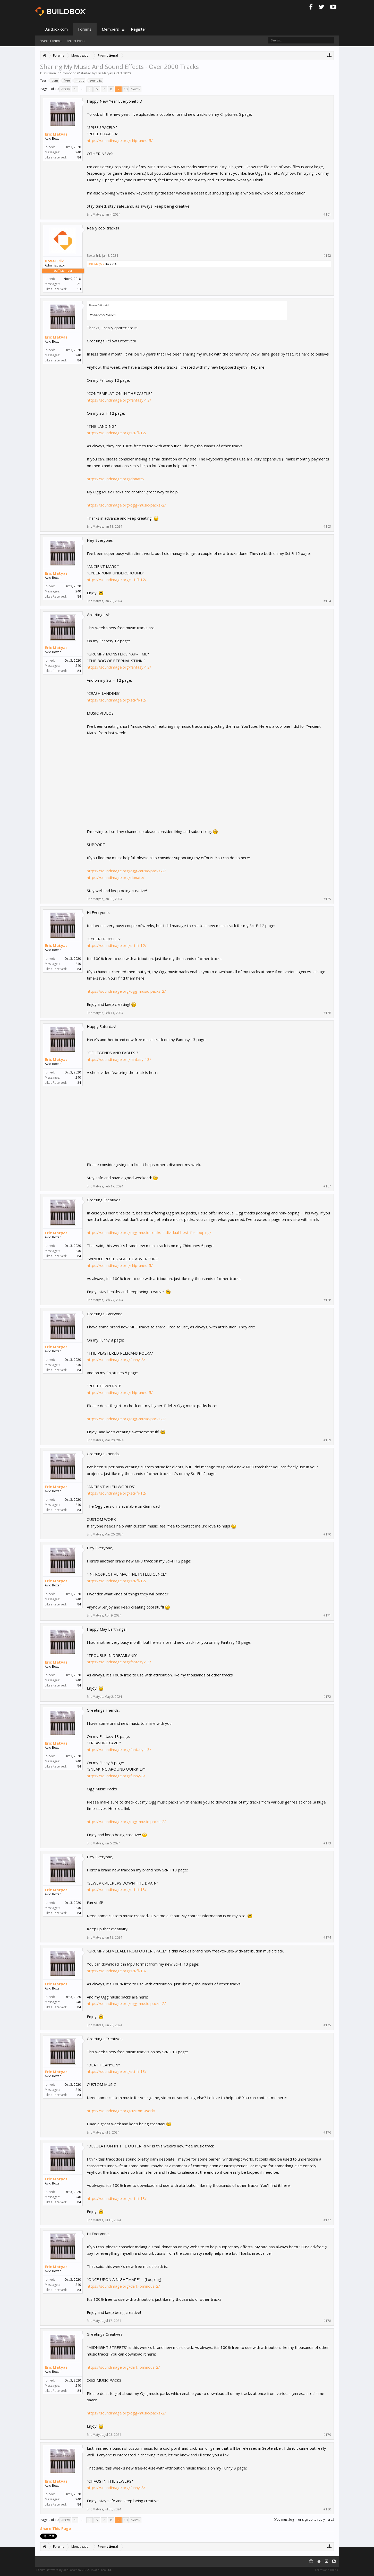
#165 (327, 899)
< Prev (65, 89)
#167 (327, 1186)
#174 (327, 1937)
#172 (327, 1697)
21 (79, 284)
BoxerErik (54, 260)
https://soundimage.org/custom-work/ (121, 2110)
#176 (327, 2132)
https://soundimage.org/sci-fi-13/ (117, 1889)
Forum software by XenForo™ (74, 2570)
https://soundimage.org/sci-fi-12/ (117, 432)
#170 (327, 1534)
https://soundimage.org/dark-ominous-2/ (123, 2286)
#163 (327, 527)
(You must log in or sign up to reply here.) (304, 2519)
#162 (327, 256)
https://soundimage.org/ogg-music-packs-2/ (126, 505)
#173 (327, 1843)
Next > (135, 89)
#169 (327, 1440)
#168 (327, 1300)
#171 (327, 1615)
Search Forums (50, 41)
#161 (327, 214)
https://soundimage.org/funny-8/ (116, 1359)
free (66, 80)
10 (126, 89)
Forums (84, 29)
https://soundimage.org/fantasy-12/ (119, 400)
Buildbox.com (56, 29)
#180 (327, 2509)
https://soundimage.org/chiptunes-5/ (120, 140)
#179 (327, 2435)
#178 (327, 2321)
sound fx (95, 80)
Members (110, 29)
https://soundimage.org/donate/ (115, 478)
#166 (327, 1013)
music (79, 80)
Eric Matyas (104, 73)
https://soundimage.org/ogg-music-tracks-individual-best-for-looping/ (149, 1232)
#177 (327, 2220)
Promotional (70, 73)
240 (78, 152)
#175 (327, 2025)
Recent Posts (75, 41)
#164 (327, 601)
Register (138, 29)
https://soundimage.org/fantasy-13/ (119, 1059)
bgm (54, 80)
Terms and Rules (326, 2570)
